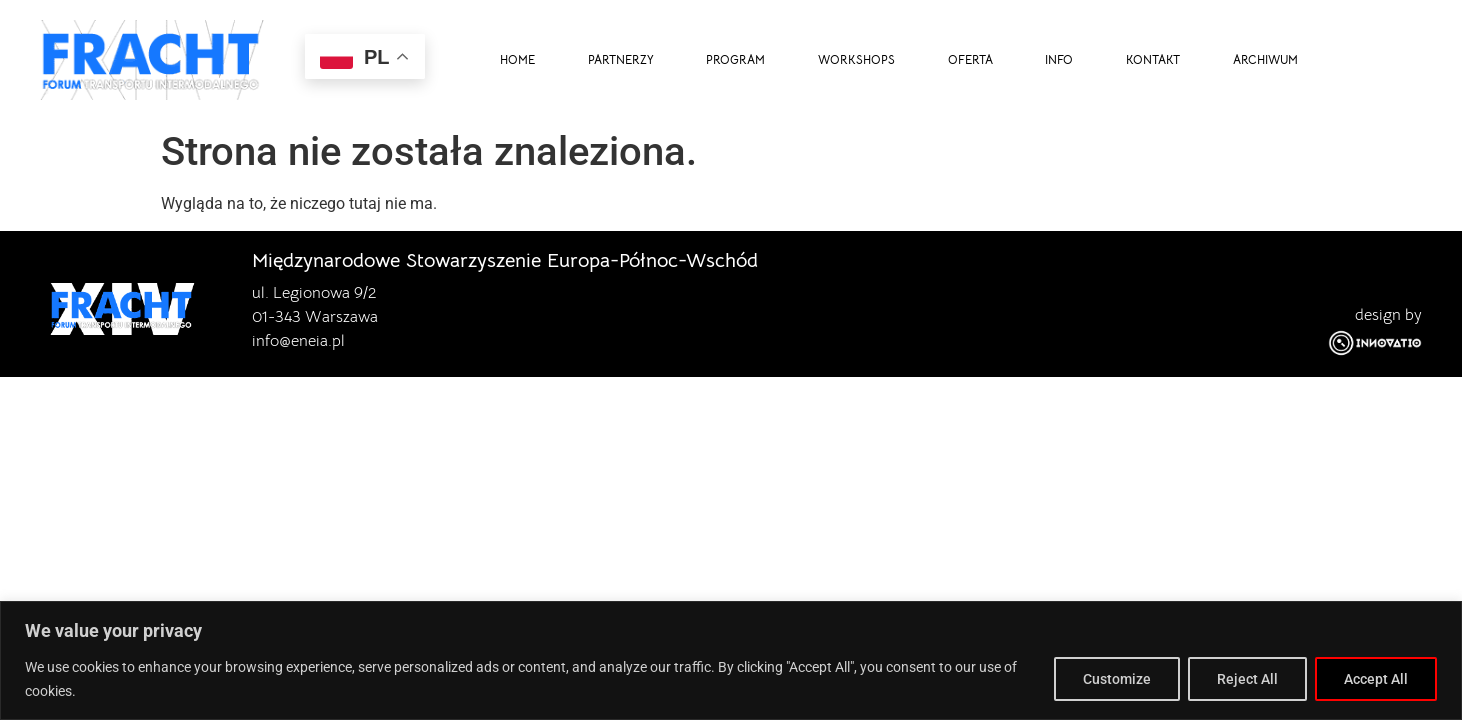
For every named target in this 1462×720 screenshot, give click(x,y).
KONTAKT (1153, 60)
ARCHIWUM (1265, 60)
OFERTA (970, 60)
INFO (1059, 60)
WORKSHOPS (856, 60)
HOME (517, 60)
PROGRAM (735, 60)
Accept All (1376, 679)
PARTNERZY (621, 60)
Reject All (1247, 679)
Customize (1117, 679)
